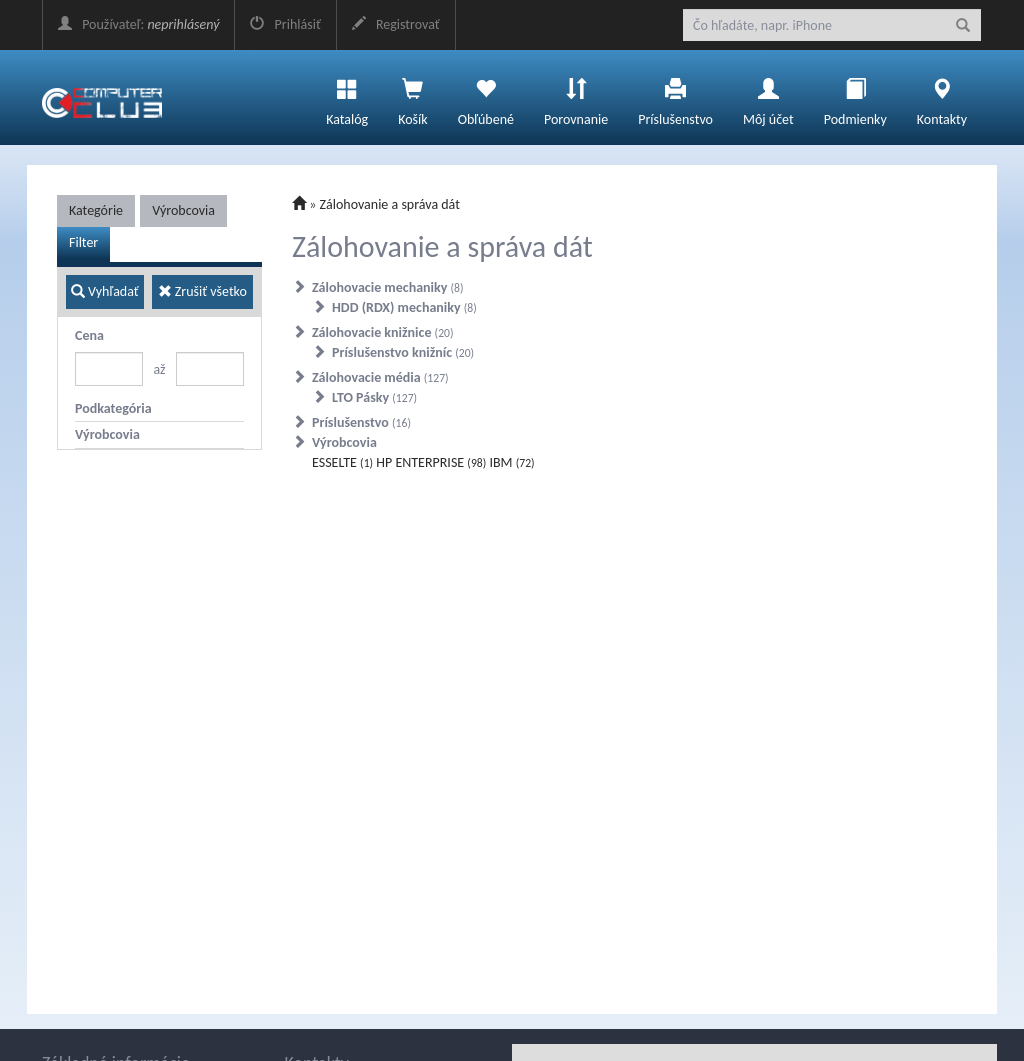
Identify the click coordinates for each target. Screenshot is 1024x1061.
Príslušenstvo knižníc (403, 352)
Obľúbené (486, 97)
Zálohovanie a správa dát (390, 204)
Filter (83, 242)
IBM (511, 462)
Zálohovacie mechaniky (388, 287)
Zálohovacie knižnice (383, 332)
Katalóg (347, 97)
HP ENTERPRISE (431, 462)
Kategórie (96, 210)
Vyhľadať (105, 291)
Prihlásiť (285, 24)
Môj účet (768, 97)
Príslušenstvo (675, 97)
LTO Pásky (374, 397)
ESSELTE (342, 462)
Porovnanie (576, 97)
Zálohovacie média (380, 377)
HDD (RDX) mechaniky (404, 307)
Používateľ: (138, 24)
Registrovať (396, 24)
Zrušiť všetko (202, 291)
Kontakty (942, 97)
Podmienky (855, 97)
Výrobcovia (183, 210)
